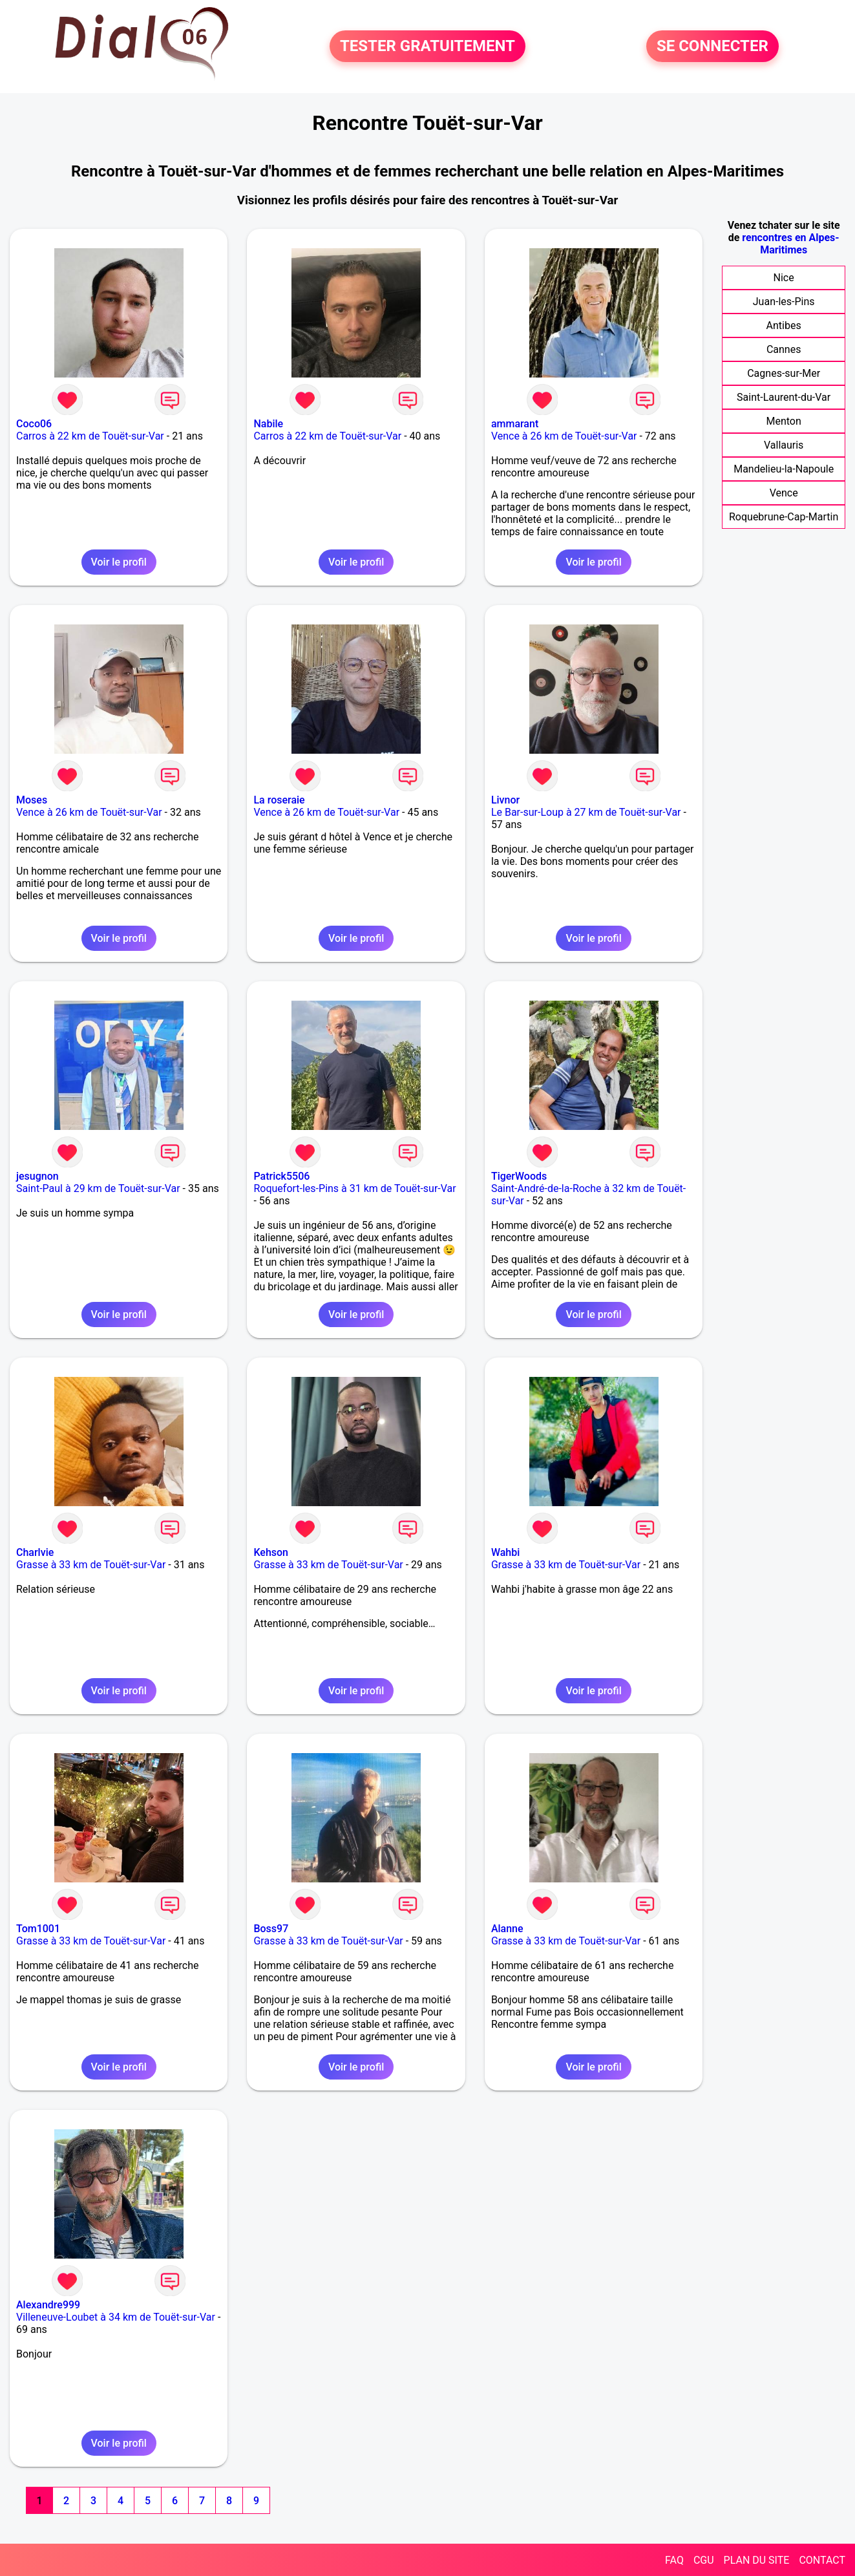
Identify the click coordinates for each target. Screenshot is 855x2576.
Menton (783, 421)
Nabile (268, 424)
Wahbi (505, 1552)
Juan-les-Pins (784, 301)
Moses (31, 800)
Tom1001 (38, 1928)
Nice (784, 277)
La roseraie (278, 800)
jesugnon (37, 1176)
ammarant (514, 424)
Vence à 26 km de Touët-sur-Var (564, 436)
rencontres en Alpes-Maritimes (790, 243)
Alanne (507, 1928)
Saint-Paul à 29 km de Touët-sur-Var (98, 1188)
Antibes (783, 325)
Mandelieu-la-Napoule (784, 469)
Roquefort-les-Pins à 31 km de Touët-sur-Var (354, 1188)
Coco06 (34, 424)
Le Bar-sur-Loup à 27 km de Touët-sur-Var (586, 812)
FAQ (674, 2560)
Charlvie (35, 1552)
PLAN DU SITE (757, 2560)
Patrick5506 (281, 1176)
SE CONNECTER (712, 46)
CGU (703, 2560)
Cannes (783, 349)
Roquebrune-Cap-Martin (783, 517)
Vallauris (783, 445)
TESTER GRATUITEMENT (427, 46)
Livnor (505, 800)
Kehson (270, 1552)
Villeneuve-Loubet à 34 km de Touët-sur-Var (115, 2317)
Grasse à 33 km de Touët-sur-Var (90, 1565)
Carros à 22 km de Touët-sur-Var (90, 436)
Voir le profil (119, 562)
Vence (784, 493)
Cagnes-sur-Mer (783, 373)
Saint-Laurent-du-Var (783, 397)
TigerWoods (519, 1176)
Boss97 (270, 1928)
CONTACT (822, 2560)
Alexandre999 (48, 2305)
